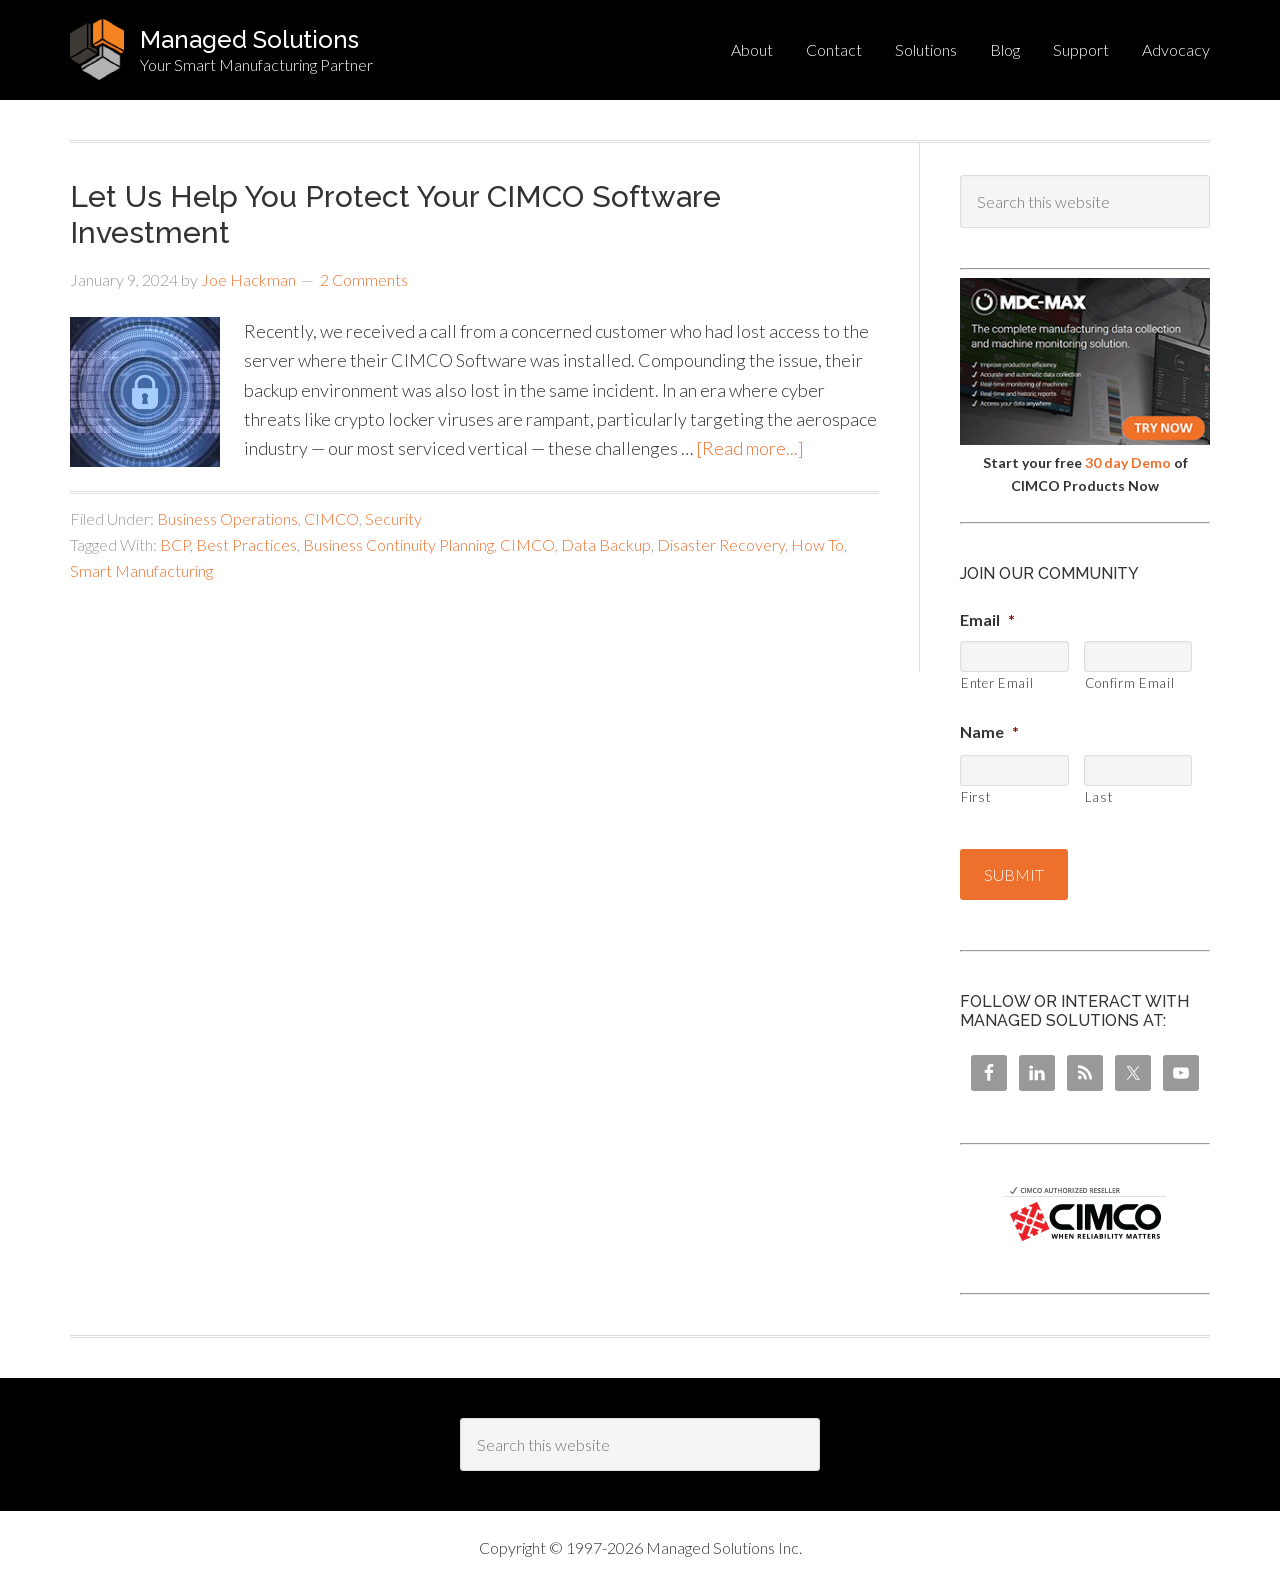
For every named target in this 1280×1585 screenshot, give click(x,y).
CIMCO (331, 518)
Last (1099, 797)
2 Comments (364, 279)
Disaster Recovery (721, 544)
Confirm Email (1130, 683)
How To (817, 544)
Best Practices (246, 544)
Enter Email (997, 683)
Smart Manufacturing (141, 570)
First (975, 797)
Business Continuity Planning (398, 544)
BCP (175, 544)
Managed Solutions (249, 39)
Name (989, 731)
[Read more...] (750, 448)
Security (393, 518)
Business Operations (227, 518)
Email (987, 619)
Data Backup (606, 544)
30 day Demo (1128, 462)
